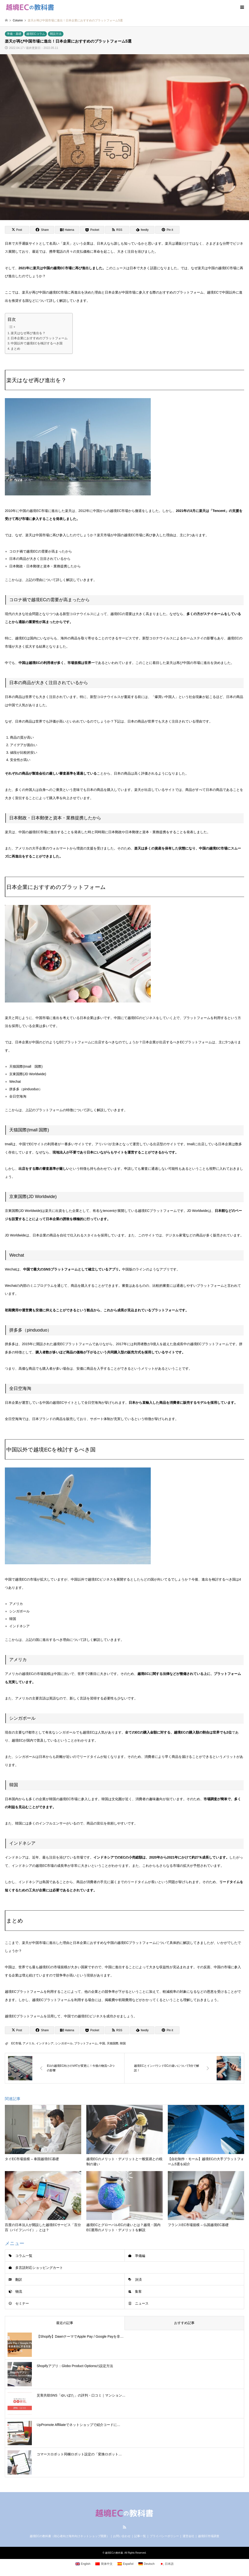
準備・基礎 (14, 34)
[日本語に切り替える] (166, 2564)
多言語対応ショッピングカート (39, 2268)
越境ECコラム (35, 34)
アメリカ (28, 2043)
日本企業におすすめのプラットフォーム (39, 338)
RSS (124, 2527)
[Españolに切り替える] (125, 2564)
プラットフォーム (86, 2043)
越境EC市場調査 (209, 2536)
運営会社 (188, 2536)
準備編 (140, 2256)
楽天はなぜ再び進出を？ (28, 333)
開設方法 (56, 34)
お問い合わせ (122, 2536)
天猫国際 (112, 2043)
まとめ (15, 348)
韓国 (123, 2043)
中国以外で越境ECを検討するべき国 (36, 343)
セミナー (22, 2303)
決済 (138, 2279)
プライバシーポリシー (164, 2536)
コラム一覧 (23, 2256)
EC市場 (16, 2043)
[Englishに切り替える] (83, 2564)
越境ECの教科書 (114, 2552)
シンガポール (64, 2043)
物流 (18, 2291)
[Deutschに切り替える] (146, 2564)
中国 (102, 2043)
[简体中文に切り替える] (104, 2564)
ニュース (142, 2303)
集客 (138, 2291)
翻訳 (18, 2279)
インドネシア (44, 2043)
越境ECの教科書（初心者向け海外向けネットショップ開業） (70, 2536)
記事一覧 (140, 2536)
